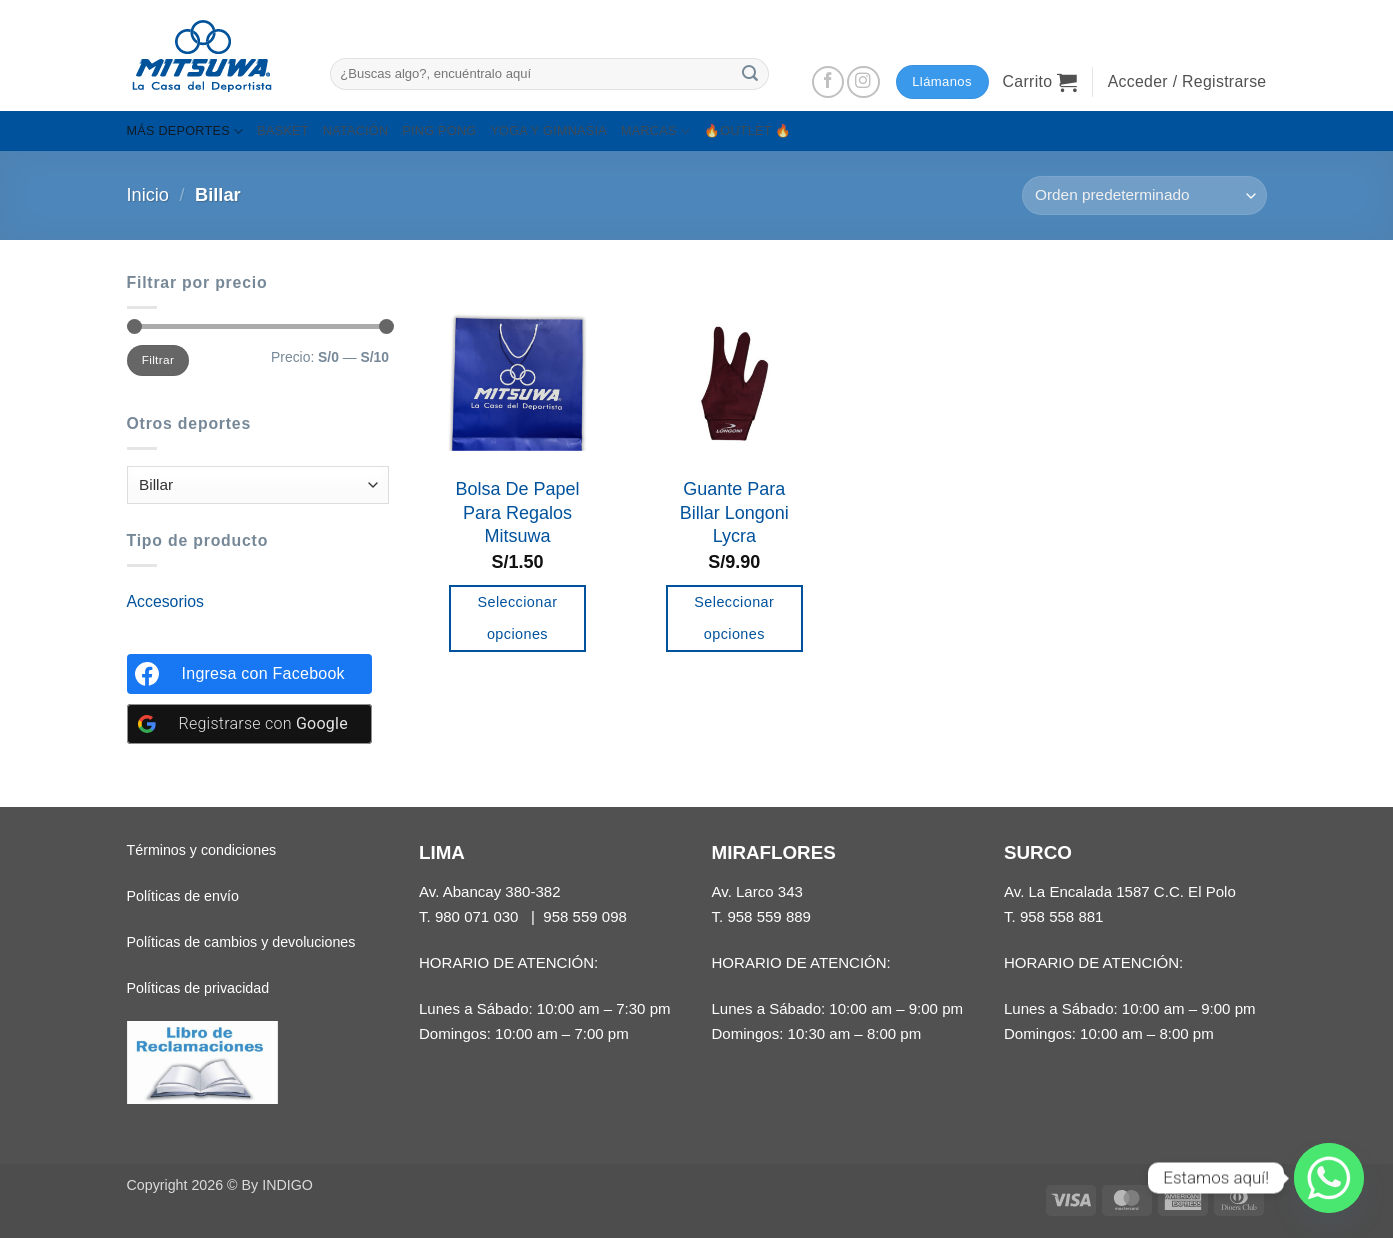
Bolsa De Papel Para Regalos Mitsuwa (517, 512)
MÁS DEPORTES (185, 131)
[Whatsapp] (1329, 1178)
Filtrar (158, 359)
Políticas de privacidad (198, 988)
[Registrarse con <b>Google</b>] (249, 724)
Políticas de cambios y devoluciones (241, 942)
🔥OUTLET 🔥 (748, 131)
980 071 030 (477, 916)
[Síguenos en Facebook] (828, 82)
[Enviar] (751, 73)
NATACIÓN (356, 131)
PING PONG (439, 131)
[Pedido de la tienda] (1144, 195)
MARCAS (655, 131)
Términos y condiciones (202, 850)
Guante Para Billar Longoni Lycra (734, 512)
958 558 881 (1062, 916)
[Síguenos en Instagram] (863, 82)
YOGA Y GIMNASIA (548, 131)
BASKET (282, 131)
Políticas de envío (183, 896)
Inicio (148, 195)
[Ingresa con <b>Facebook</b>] (249, 674)
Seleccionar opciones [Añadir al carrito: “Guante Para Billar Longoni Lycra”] (734, 618)
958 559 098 (585, 916)
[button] (1040, 82)
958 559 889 (769, 916)
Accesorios (165, 601)
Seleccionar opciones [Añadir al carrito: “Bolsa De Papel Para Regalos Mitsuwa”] (517, 618)
